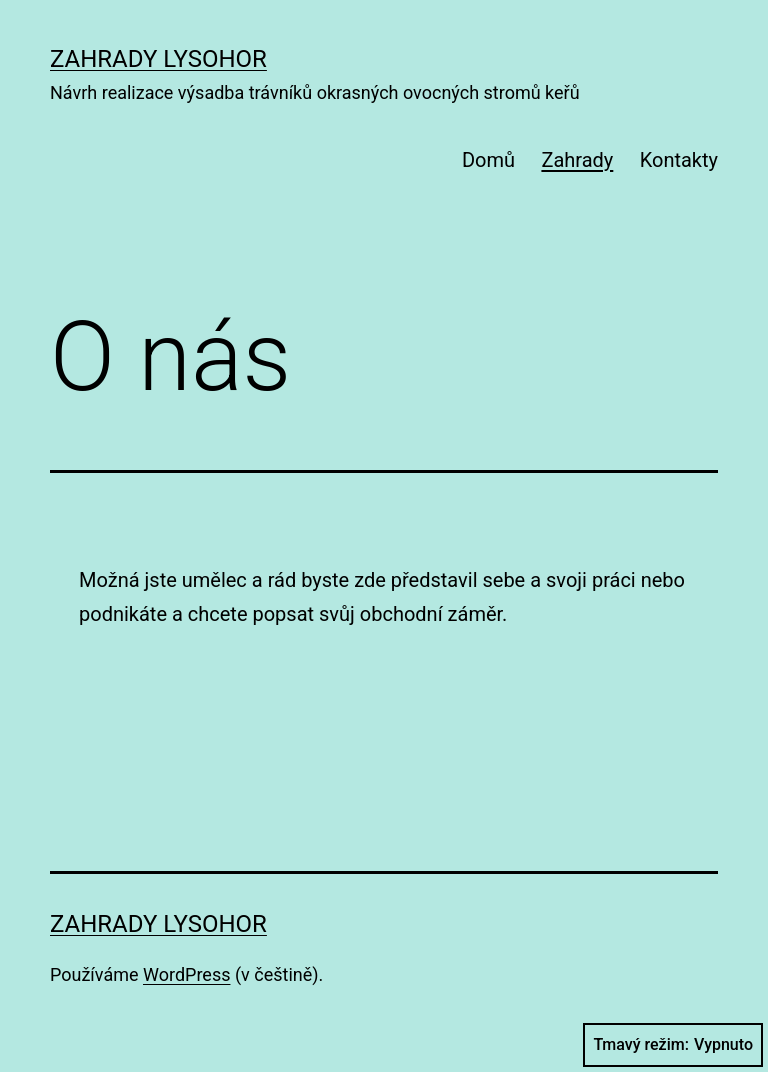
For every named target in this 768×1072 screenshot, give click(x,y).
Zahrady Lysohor (158, 59)
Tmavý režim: (673, 1045)
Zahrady (577, 160)
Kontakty (679, 160)
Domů (488, 160)
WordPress (186, 974)
